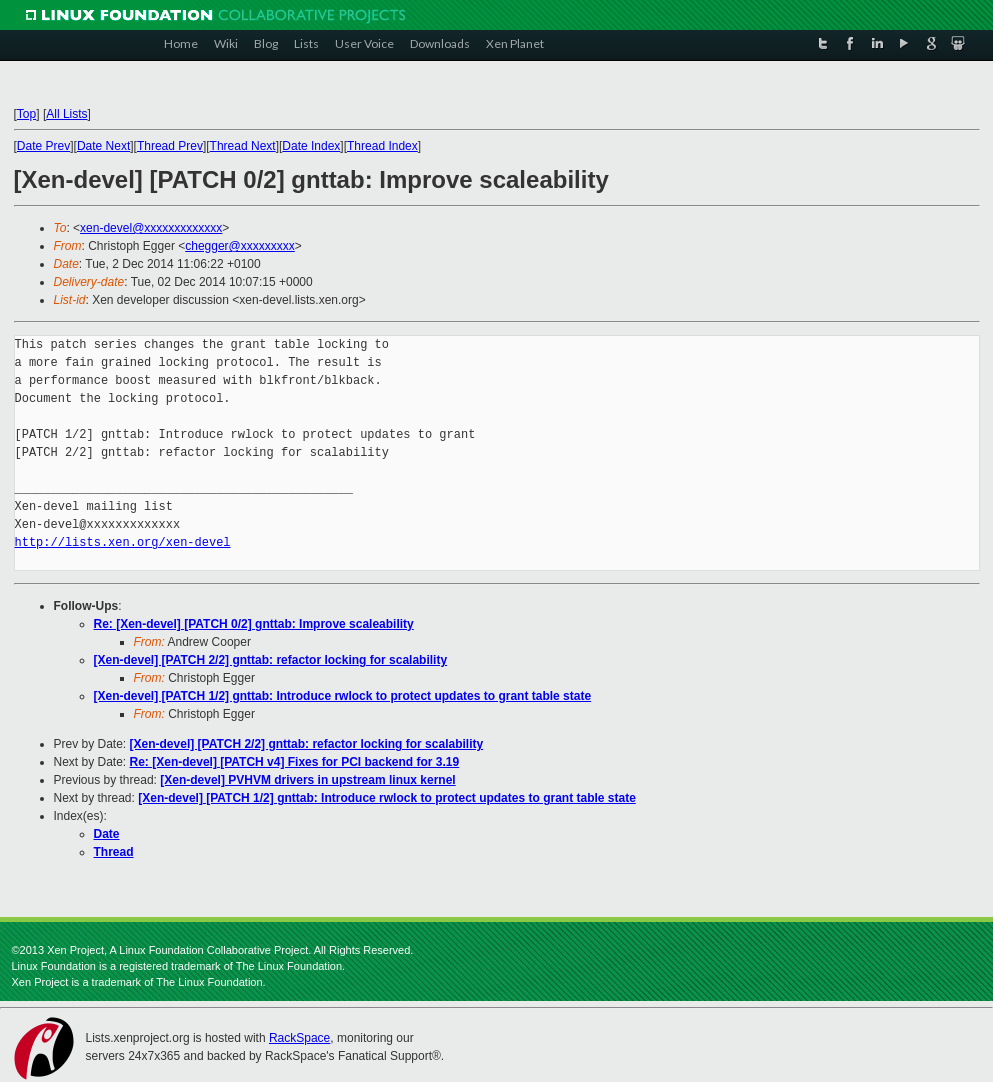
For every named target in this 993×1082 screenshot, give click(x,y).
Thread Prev (170, 146)
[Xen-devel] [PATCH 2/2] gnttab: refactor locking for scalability (271, 660)
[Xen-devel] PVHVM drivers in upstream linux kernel (307, 780)
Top (26, 114)
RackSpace (299, 1038)
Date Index (311, 146)
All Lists (66, 114)
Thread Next (243, 146)
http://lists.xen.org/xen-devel (123, 542)
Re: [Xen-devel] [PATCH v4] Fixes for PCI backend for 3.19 (295, 762)
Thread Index (382, 146)
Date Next (103, 146)
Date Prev (43, 146)
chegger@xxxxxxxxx (240, 246)
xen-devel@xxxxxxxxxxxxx (151, 228)
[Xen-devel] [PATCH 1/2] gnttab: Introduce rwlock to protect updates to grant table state (343, 696)
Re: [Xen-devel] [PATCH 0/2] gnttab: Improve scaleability (254, 624)
